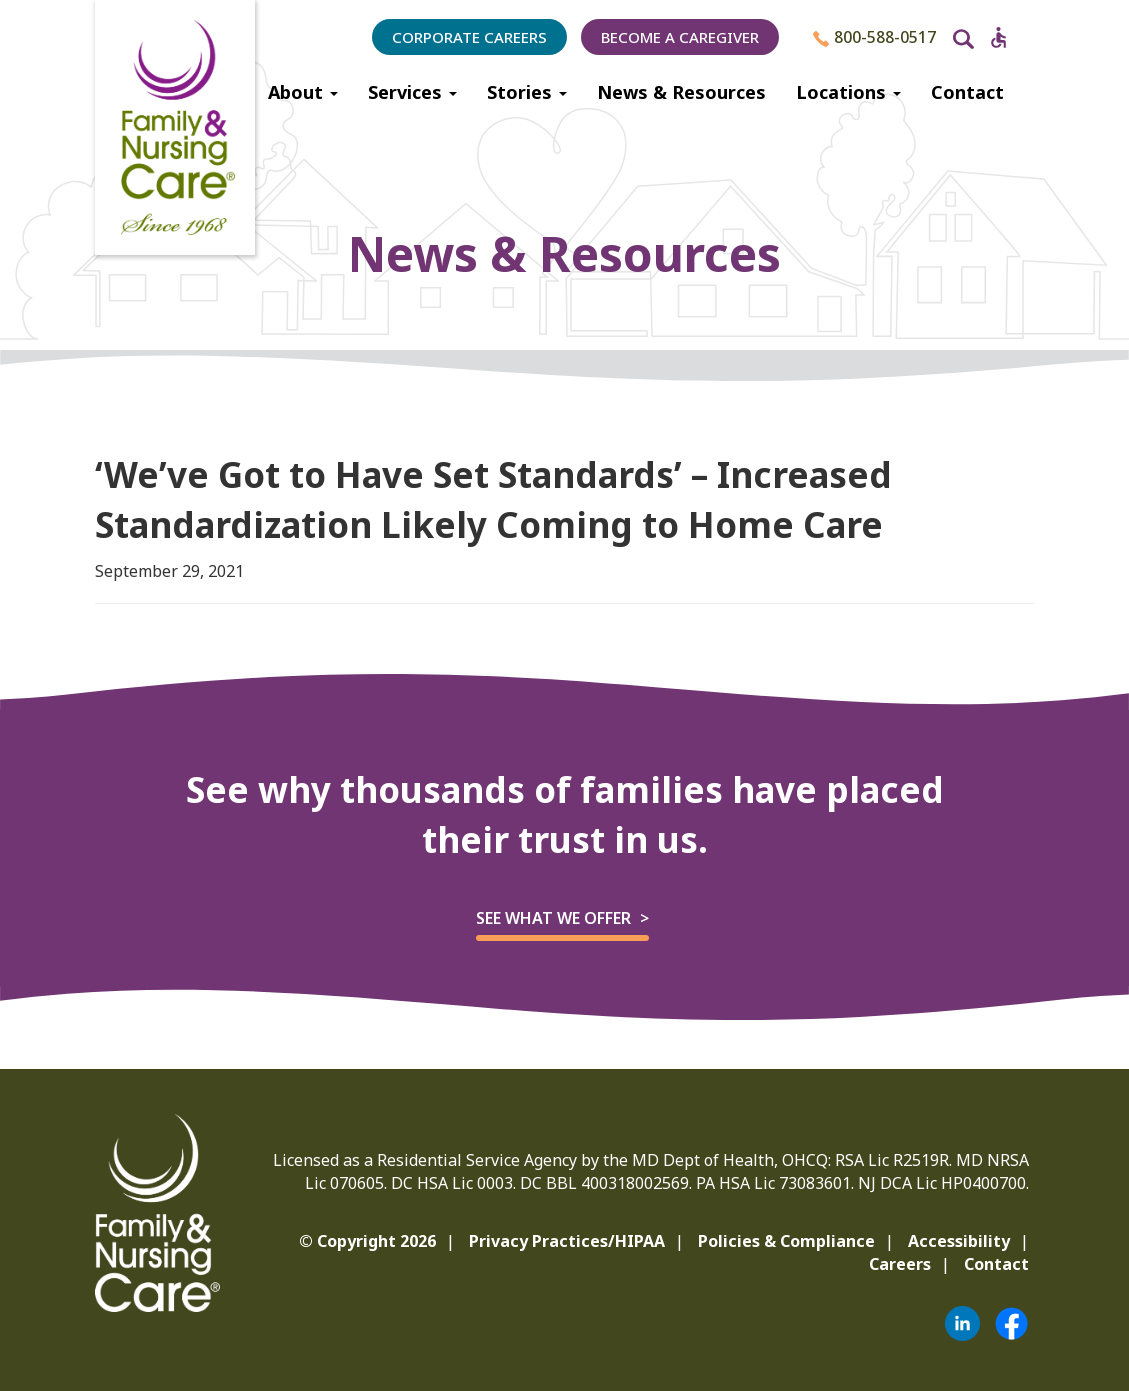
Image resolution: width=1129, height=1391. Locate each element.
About (303, 92)
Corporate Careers (469, 37)
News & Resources (681, 92)
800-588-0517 (874, 37)
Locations (848, 92)
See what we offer (553, 918)
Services (412, 92)
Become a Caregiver (680, 37)
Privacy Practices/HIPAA (567, 1241)
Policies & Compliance (786, 1241)
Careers (900, 1264)
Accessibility (959, 1241)
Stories (527, 92)
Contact (967, 92)
